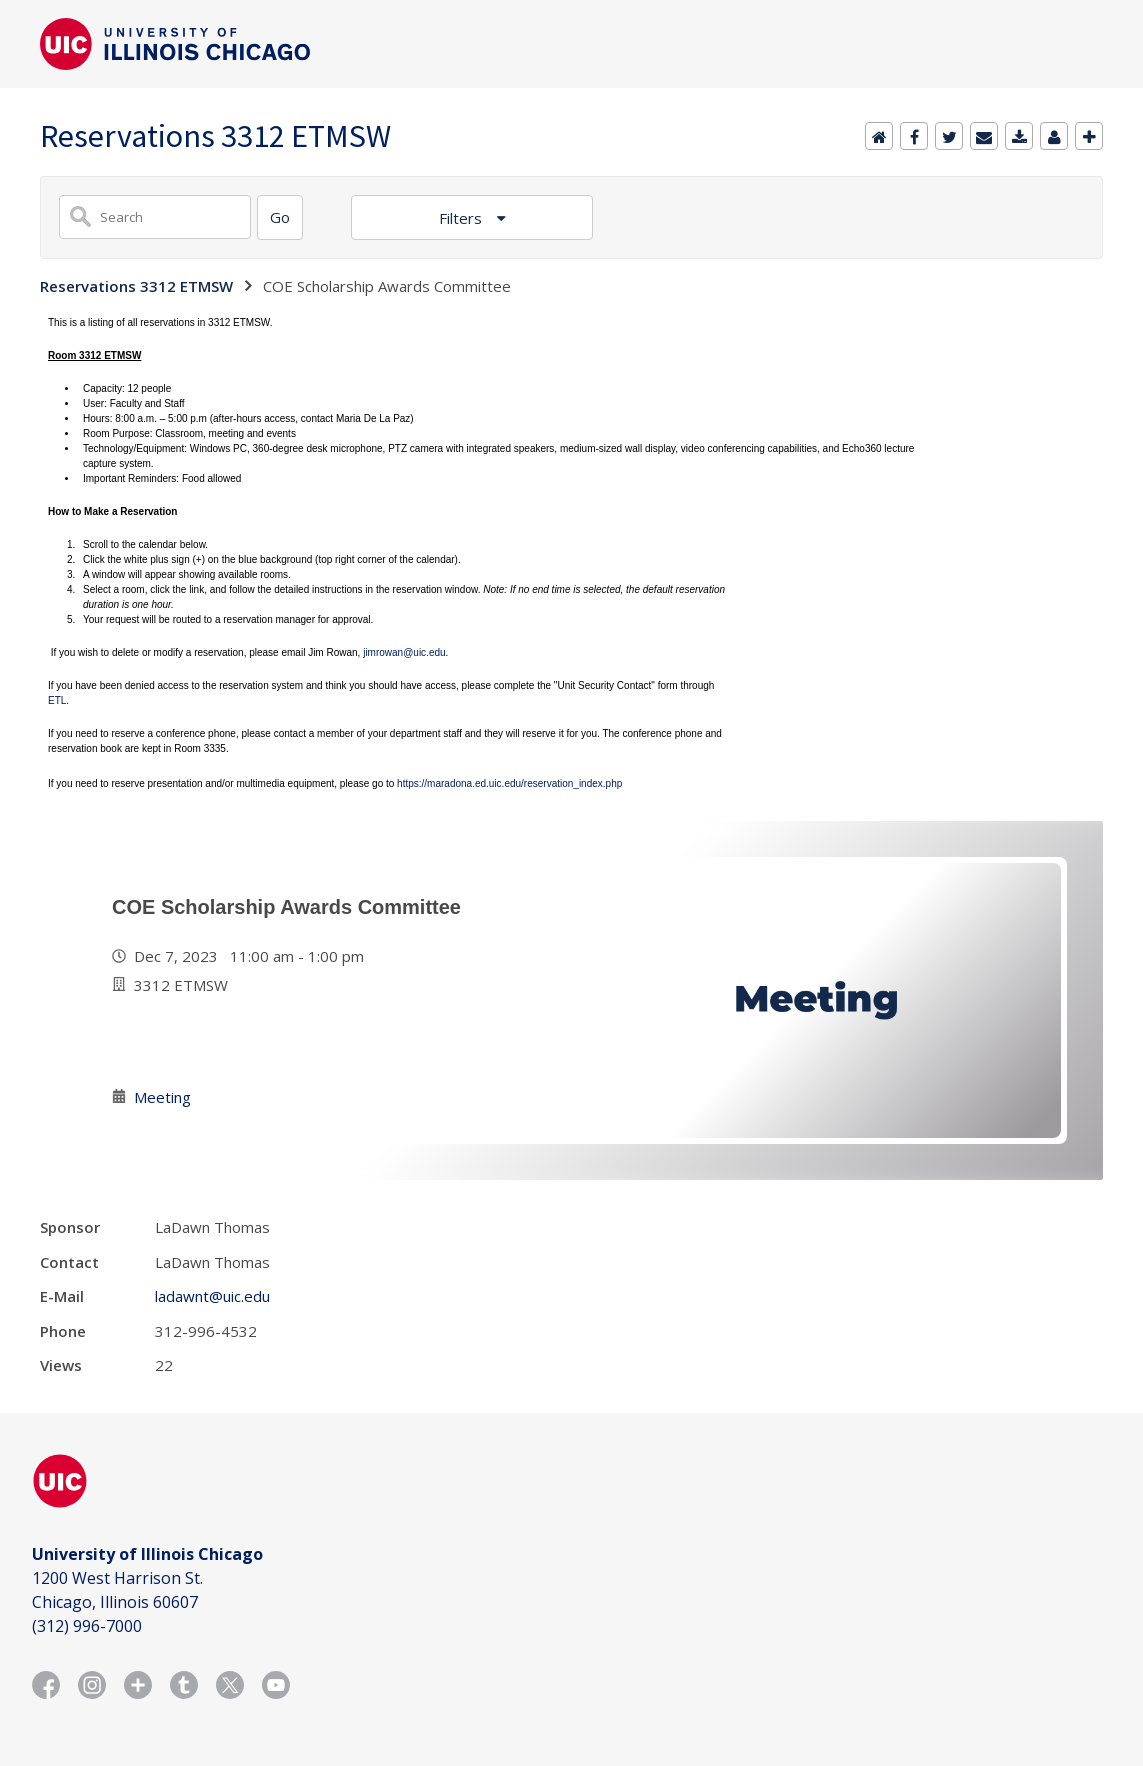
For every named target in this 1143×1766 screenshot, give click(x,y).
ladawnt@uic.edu (212, 1296)
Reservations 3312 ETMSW (136, 286)
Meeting (162, 1097)
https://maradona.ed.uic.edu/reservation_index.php (509, 783)
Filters (462, 218)
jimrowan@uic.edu (404, 652)
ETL (57, 700)
